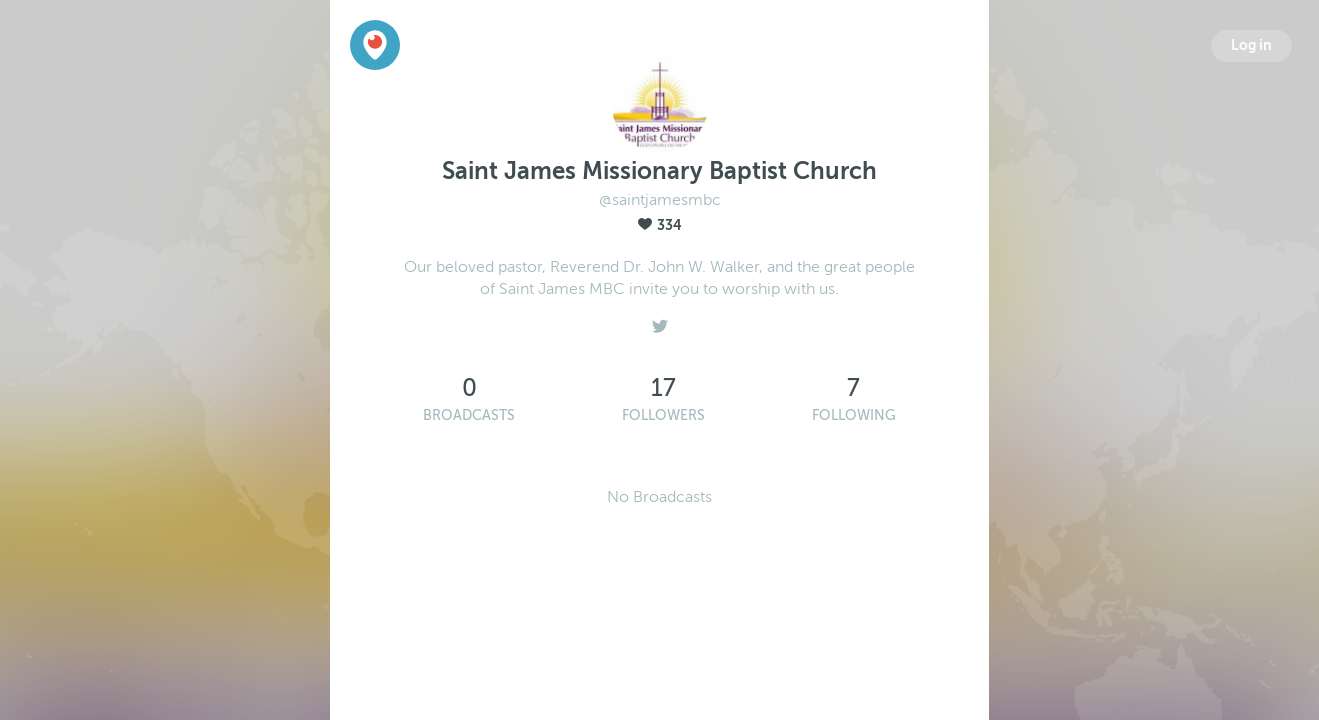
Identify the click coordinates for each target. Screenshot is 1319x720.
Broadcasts (469, 415)
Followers (663, 415)
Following (854, 415)
